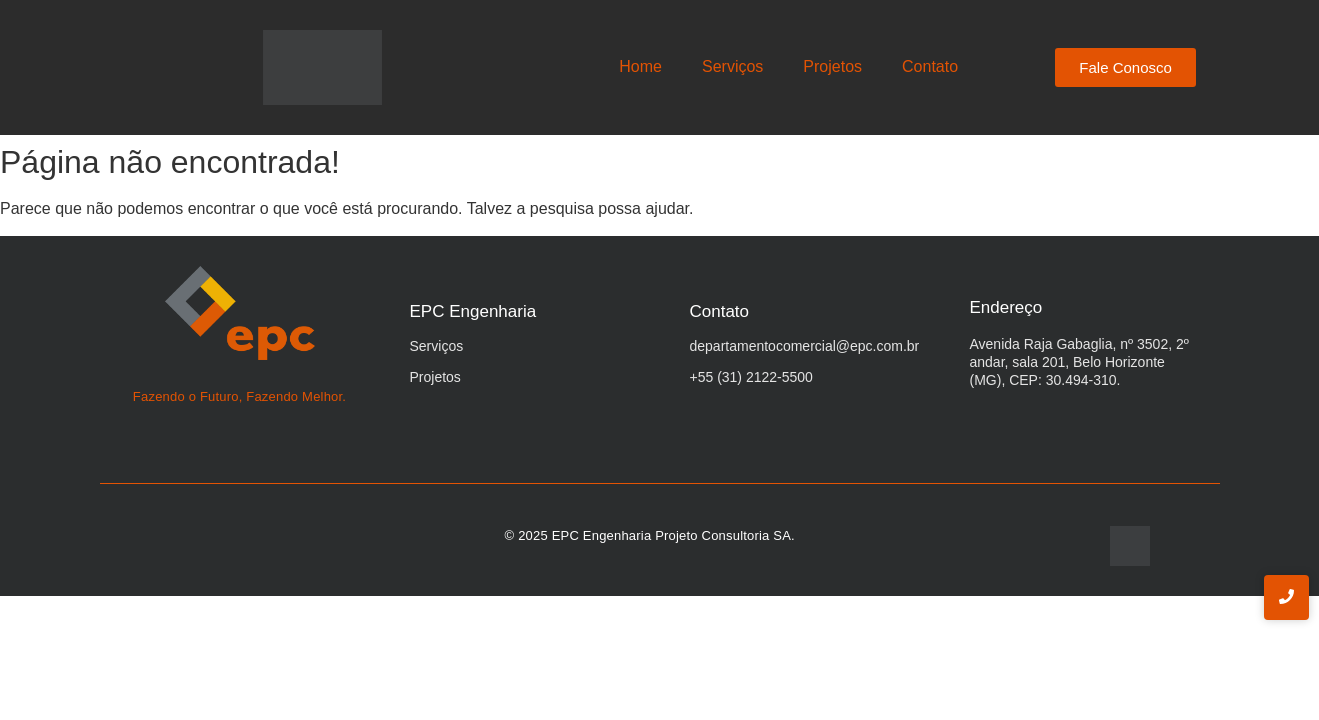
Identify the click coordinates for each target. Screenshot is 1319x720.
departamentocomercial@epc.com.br (805, 346)
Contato (930, 66)
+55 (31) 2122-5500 (751, 377)
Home (640, 66)
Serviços (732, 66)
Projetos (832, 66)
